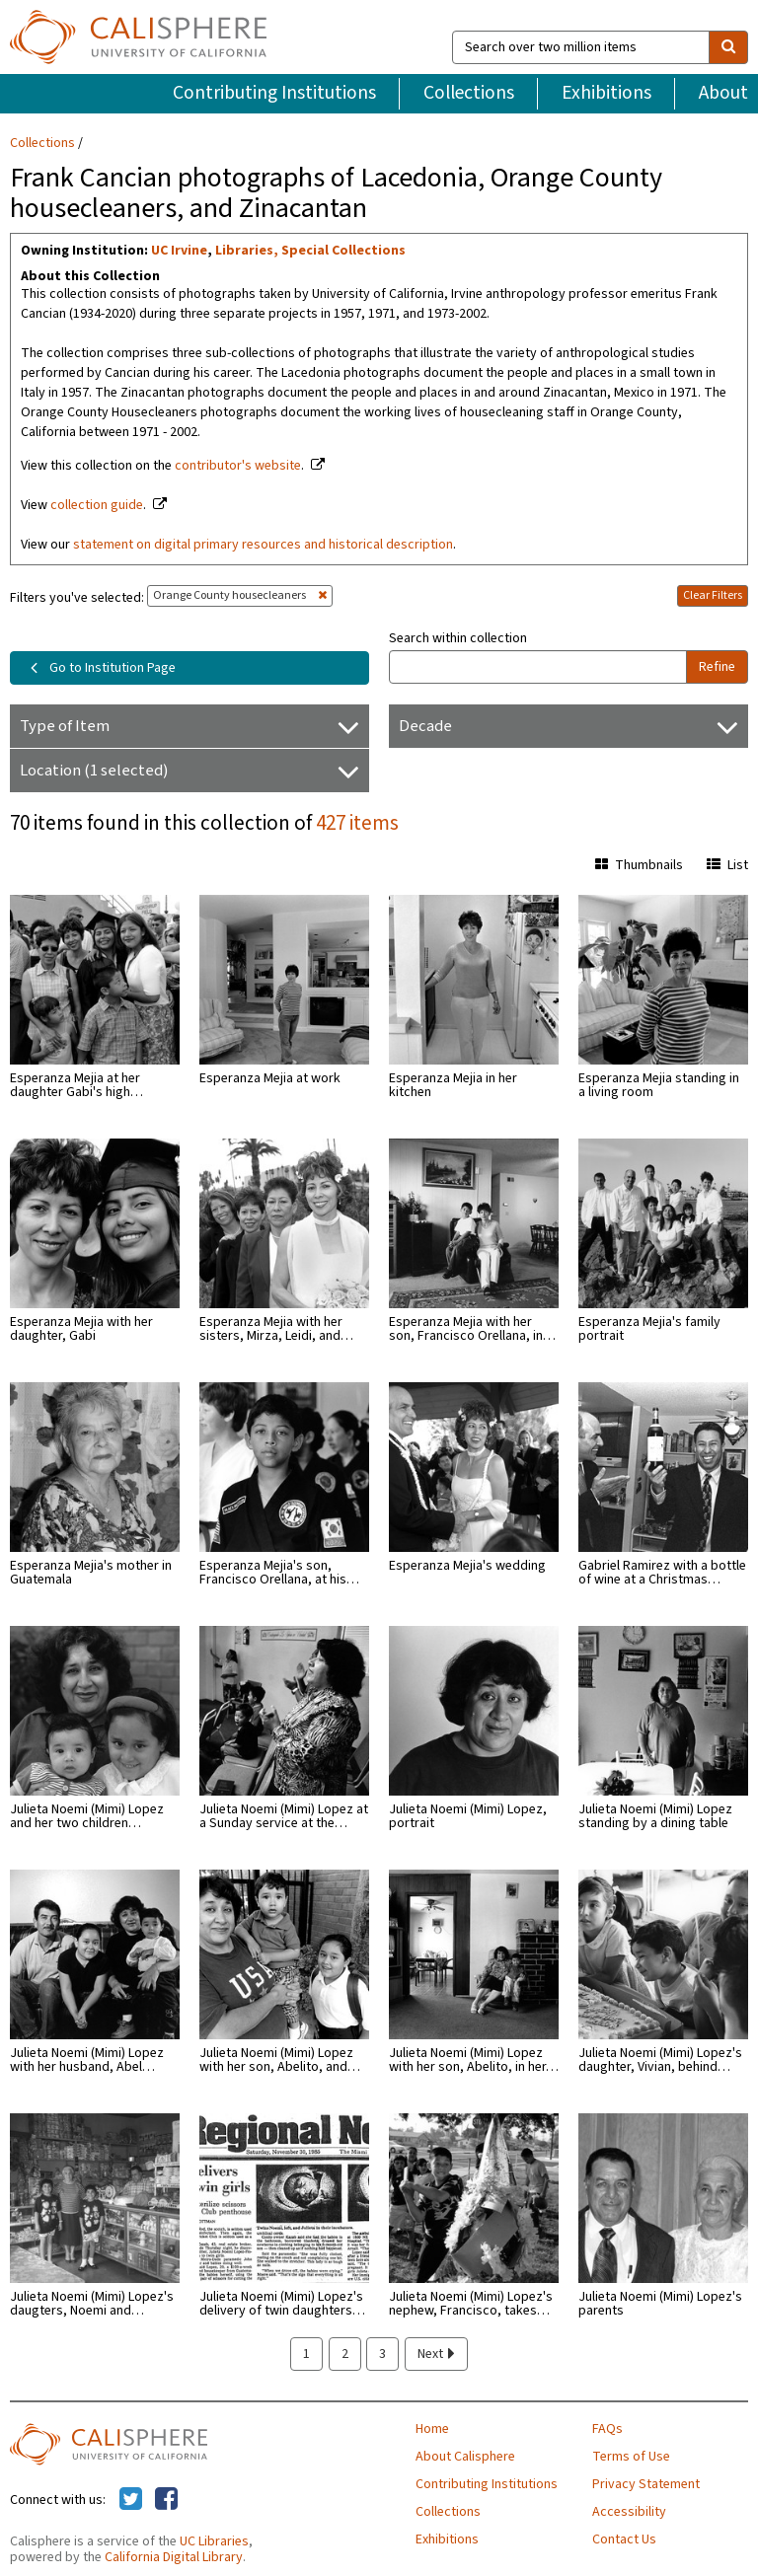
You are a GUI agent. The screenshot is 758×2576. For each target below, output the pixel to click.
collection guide (96, 505)
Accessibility (629, 2512)
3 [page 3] (382, 2354)
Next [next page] (436, 2354)
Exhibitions (606, 93)
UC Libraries (214, 2541)
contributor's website (238, 466)
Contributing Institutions (274, 93)
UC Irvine (179, 250)
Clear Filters (712, 595)
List (727, 865)
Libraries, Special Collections (310, 250)
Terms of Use (631, 2457)
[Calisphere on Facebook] (166, 2500)
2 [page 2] (344, 2354)
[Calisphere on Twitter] (130, 2500)
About (723, 93)
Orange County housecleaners (240, 595)
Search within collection (458, 638)
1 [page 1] (306, 2354)
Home (432, 2429)
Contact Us (624, 2539)
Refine (717, 667)
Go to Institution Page (99, 668)
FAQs (607, 2429)
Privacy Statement (646, 2484)
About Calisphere (465, 2457)
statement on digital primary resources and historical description (263, 544)
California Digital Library (174, 2557)
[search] (728, 47)
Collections (468, 93)
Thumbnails (639, 865)
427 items (357, 823)
